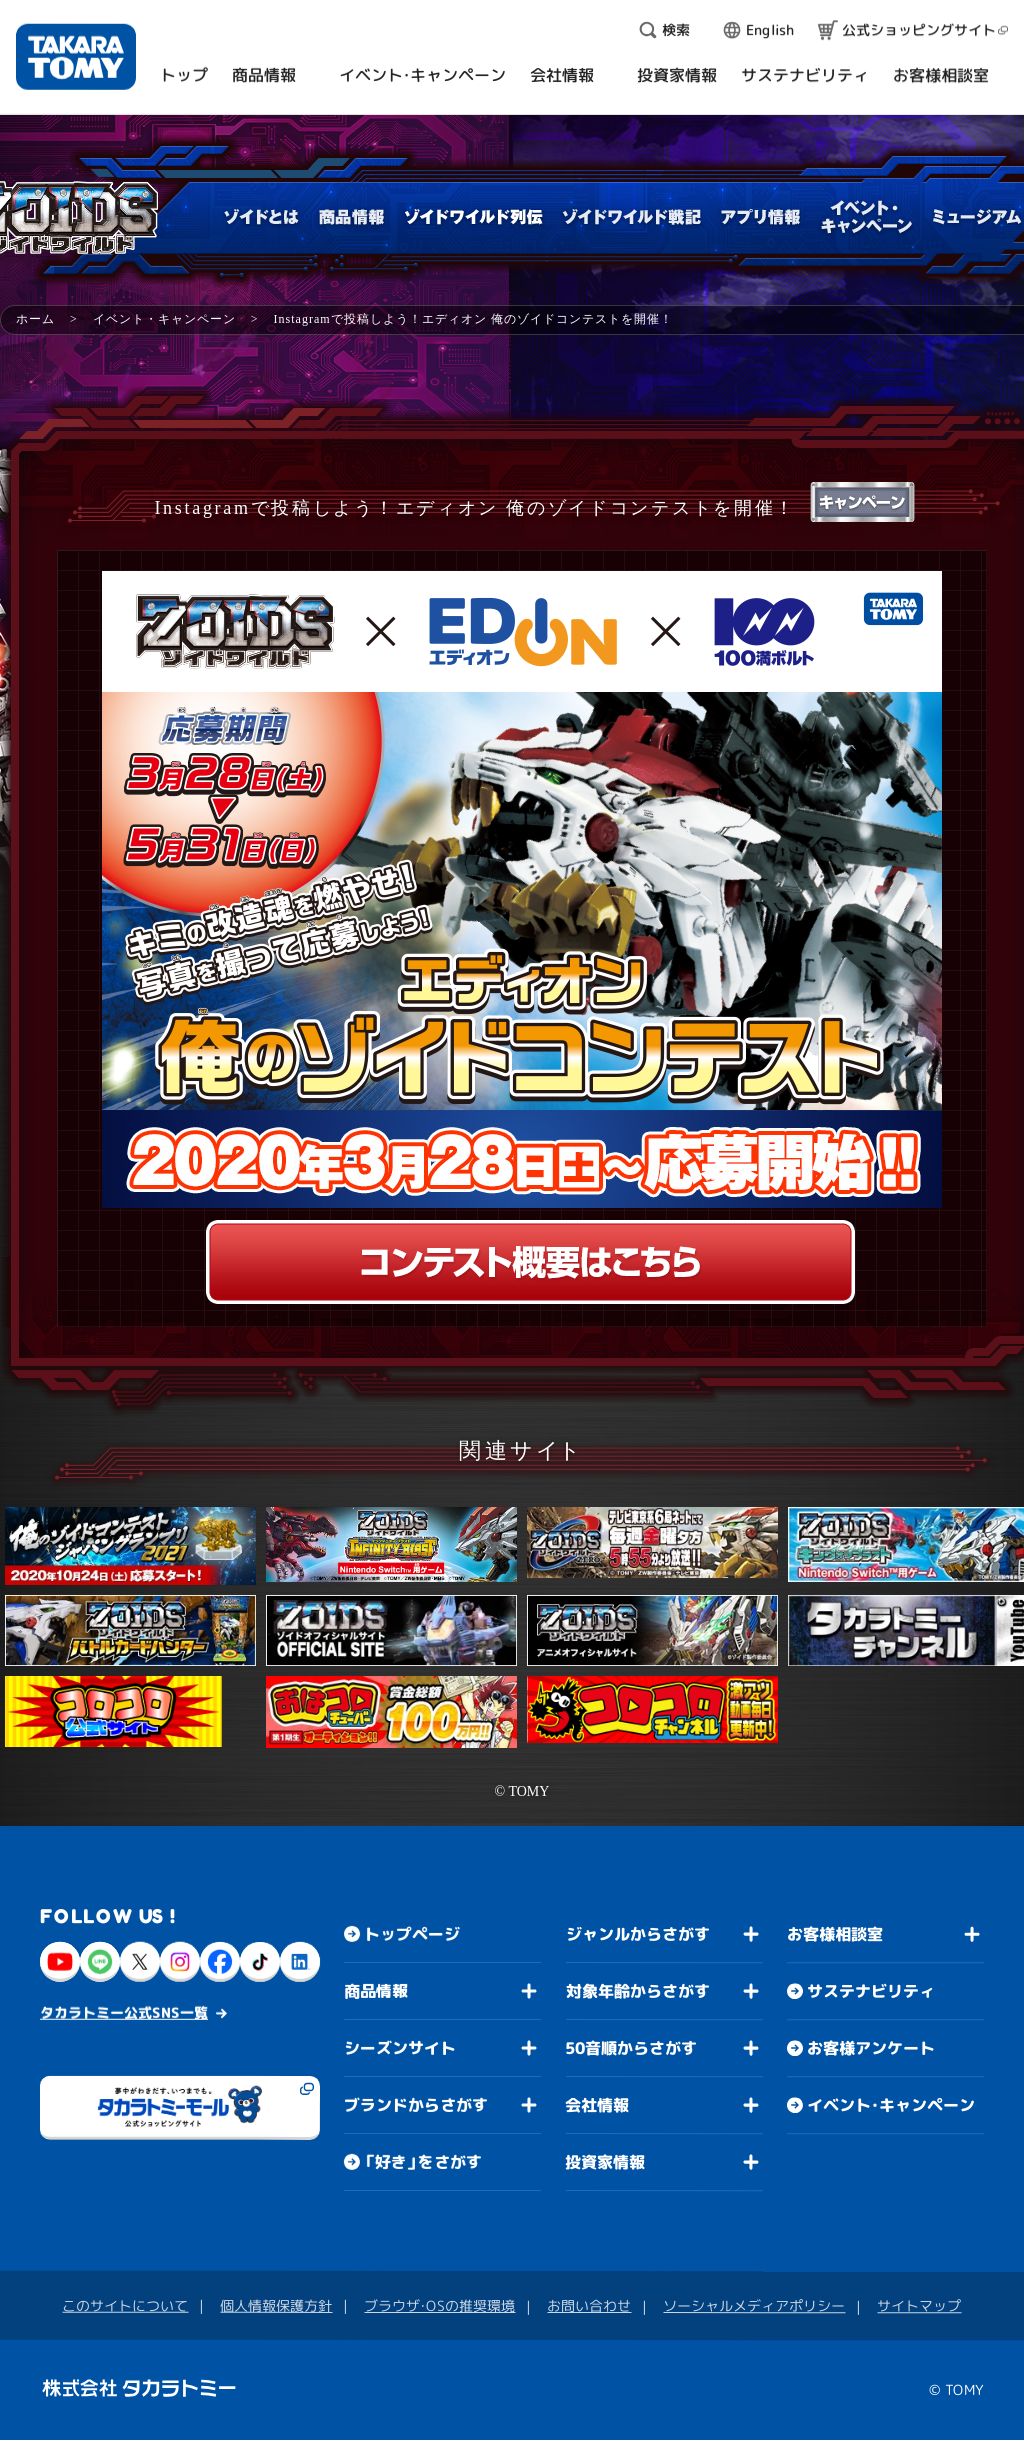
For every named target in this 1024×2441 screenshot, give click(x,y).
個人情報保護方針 (276, 2305)
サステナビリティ (871, 1991)
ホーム (35, 319)
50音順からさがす (631, 2048)
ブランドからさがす (416, 2105)
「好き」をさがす (423, 2162)
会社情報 (597, 2105)
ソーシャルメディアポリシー (754, 2305)
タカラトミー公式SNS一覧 (124, 2012)
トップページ (412, 1934)
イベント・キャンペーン (164, 319)
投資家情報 (605, 2162)
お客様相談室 (835, 1934)
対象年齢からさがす (638, 1991)
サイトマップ (919, 2305)
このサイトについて (125, 2305)
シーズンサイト (400, 2048)
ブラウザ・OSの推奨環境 (439, 2305)
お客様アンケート (871, 2048)
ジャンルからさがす (638, 1934)
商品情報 (376, 1991)
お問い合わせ (589, 2305)
